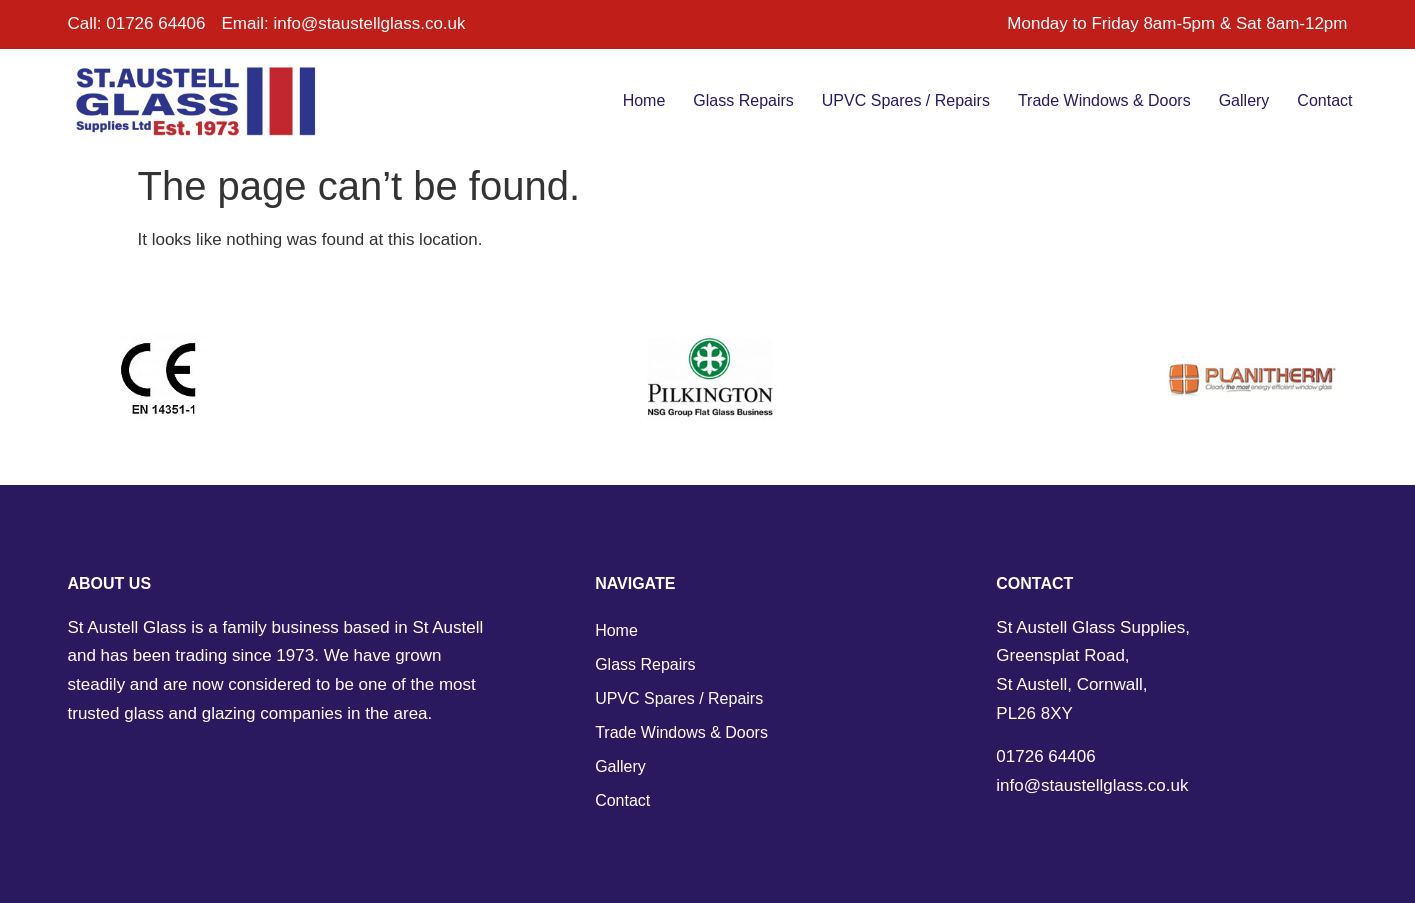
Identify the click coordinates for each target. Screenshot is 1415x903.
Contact (1324, 100)
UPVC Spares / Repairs (906, 100)
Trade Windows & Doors (1104, 100)
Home (644, 100)
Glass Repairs (743, 100)
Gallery (1244, 100)
